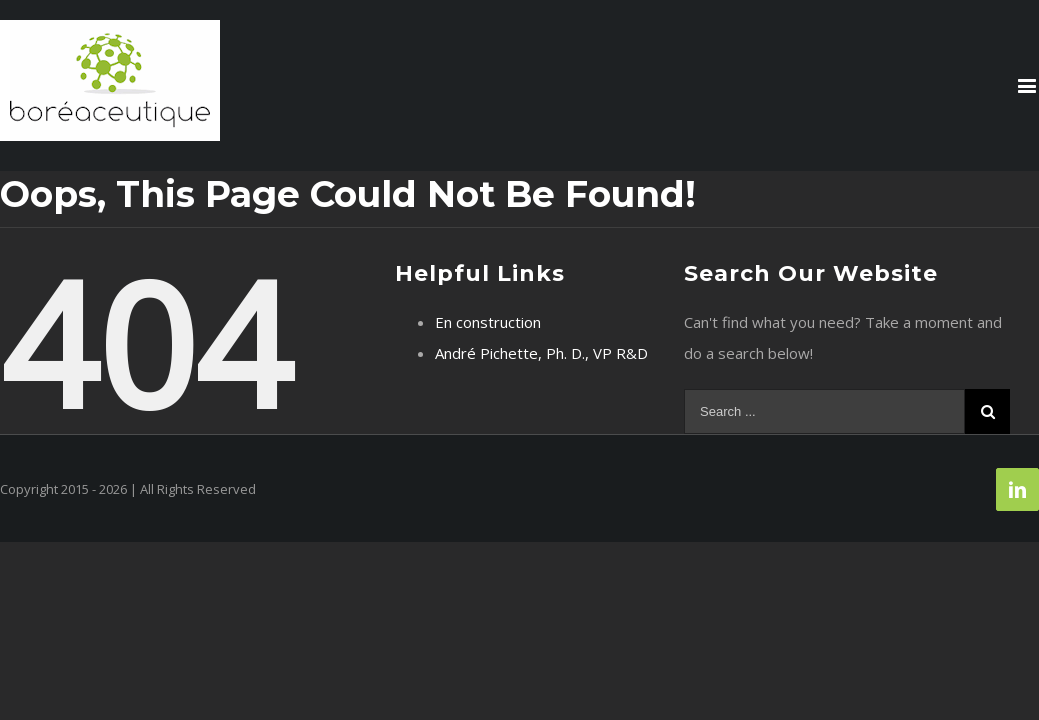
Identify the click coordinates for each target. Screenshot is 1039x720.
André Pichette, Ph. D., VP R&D (541, 353)
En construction (488, 322)
